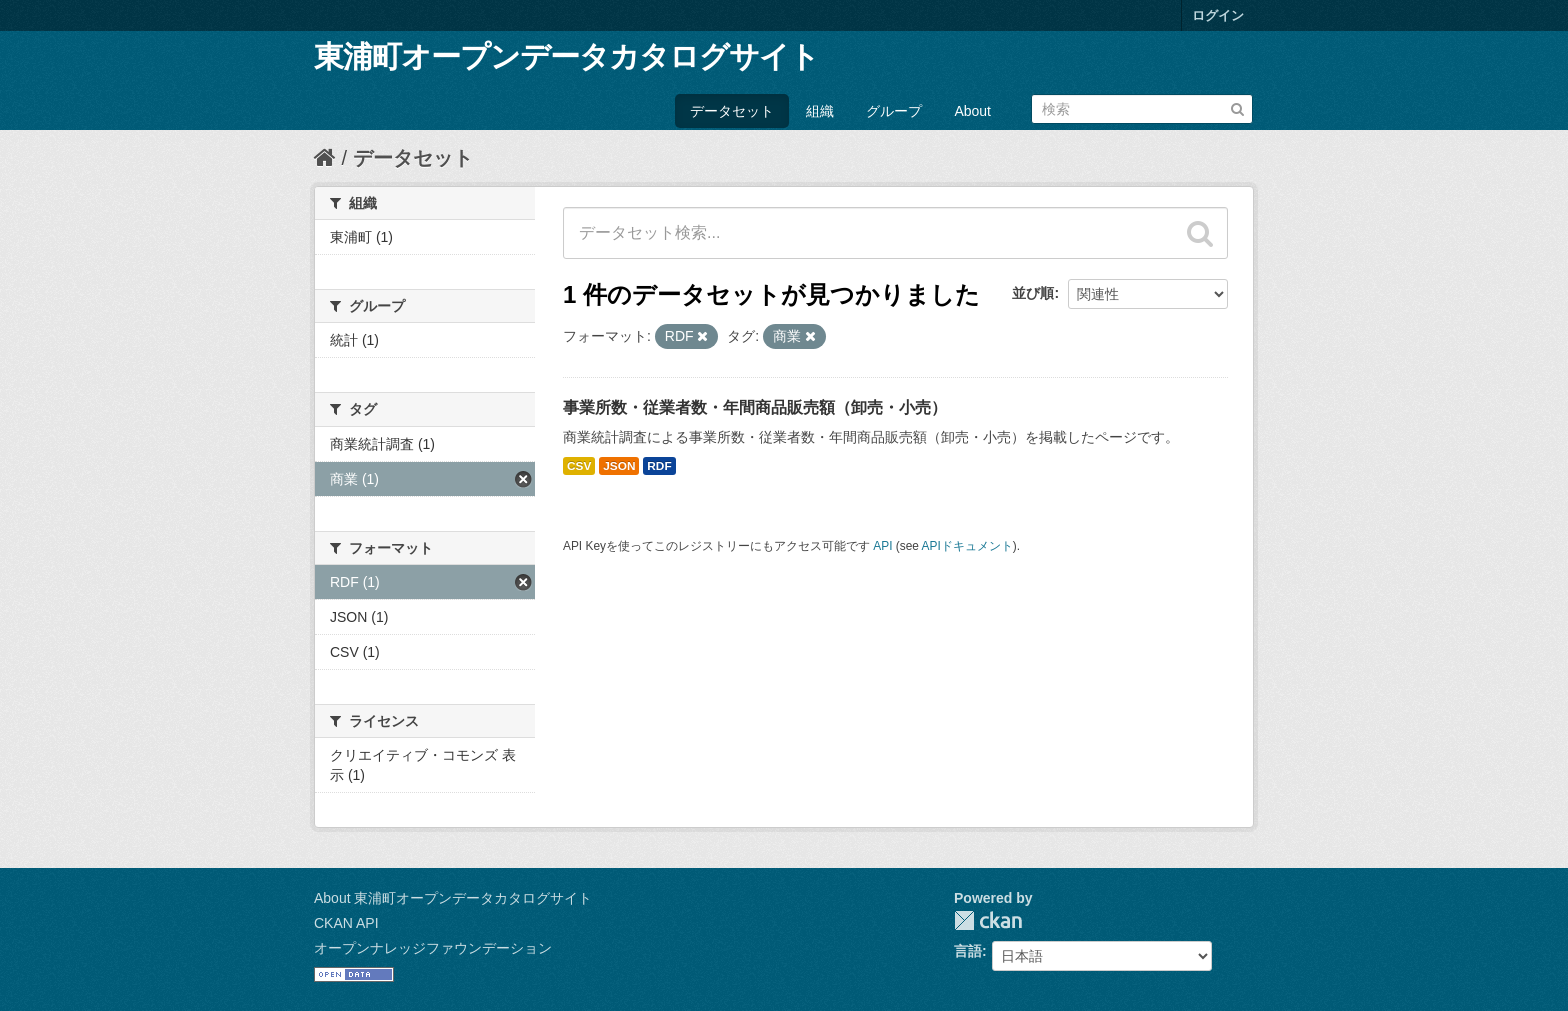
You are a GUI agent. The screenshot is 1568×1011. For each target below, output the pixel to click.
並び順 (1033, 293)
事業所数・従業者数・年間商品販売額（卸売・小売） (755, 407)
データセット (732, 111)
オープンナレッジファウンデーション (433, 948)
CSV (579, 466)
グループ (894, 111)
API (882, 546)
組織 (820, 111)
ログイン (1218, 15)
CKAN (988, 920)
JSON (619, 466)
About (972, 111)
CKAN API (346, 923)
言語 (968, 951)
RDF (659, 466)
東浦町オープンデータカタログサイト (566, 56)
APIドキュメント (967, 546)
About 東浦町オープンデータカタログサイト (453, 898)
